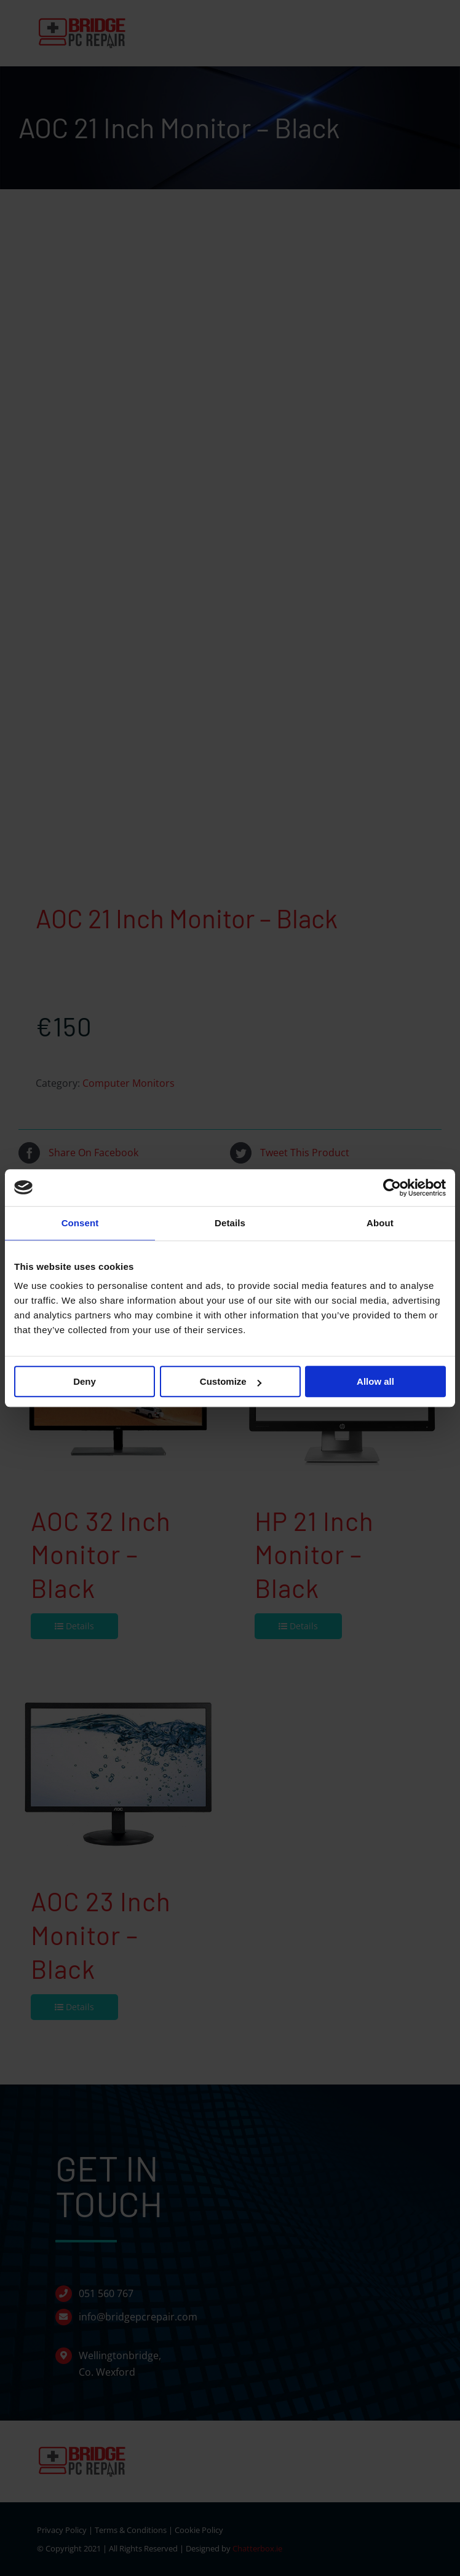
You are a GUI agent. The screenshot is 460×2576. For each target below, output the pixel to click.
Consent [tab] (80, 1223)
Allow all (375, 1381)
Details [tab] (230, 1223)
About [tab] (380, 1223)
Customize (230, 1381)
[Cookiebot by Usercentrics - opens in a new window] (392, 1187)
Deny (84, 1381)
